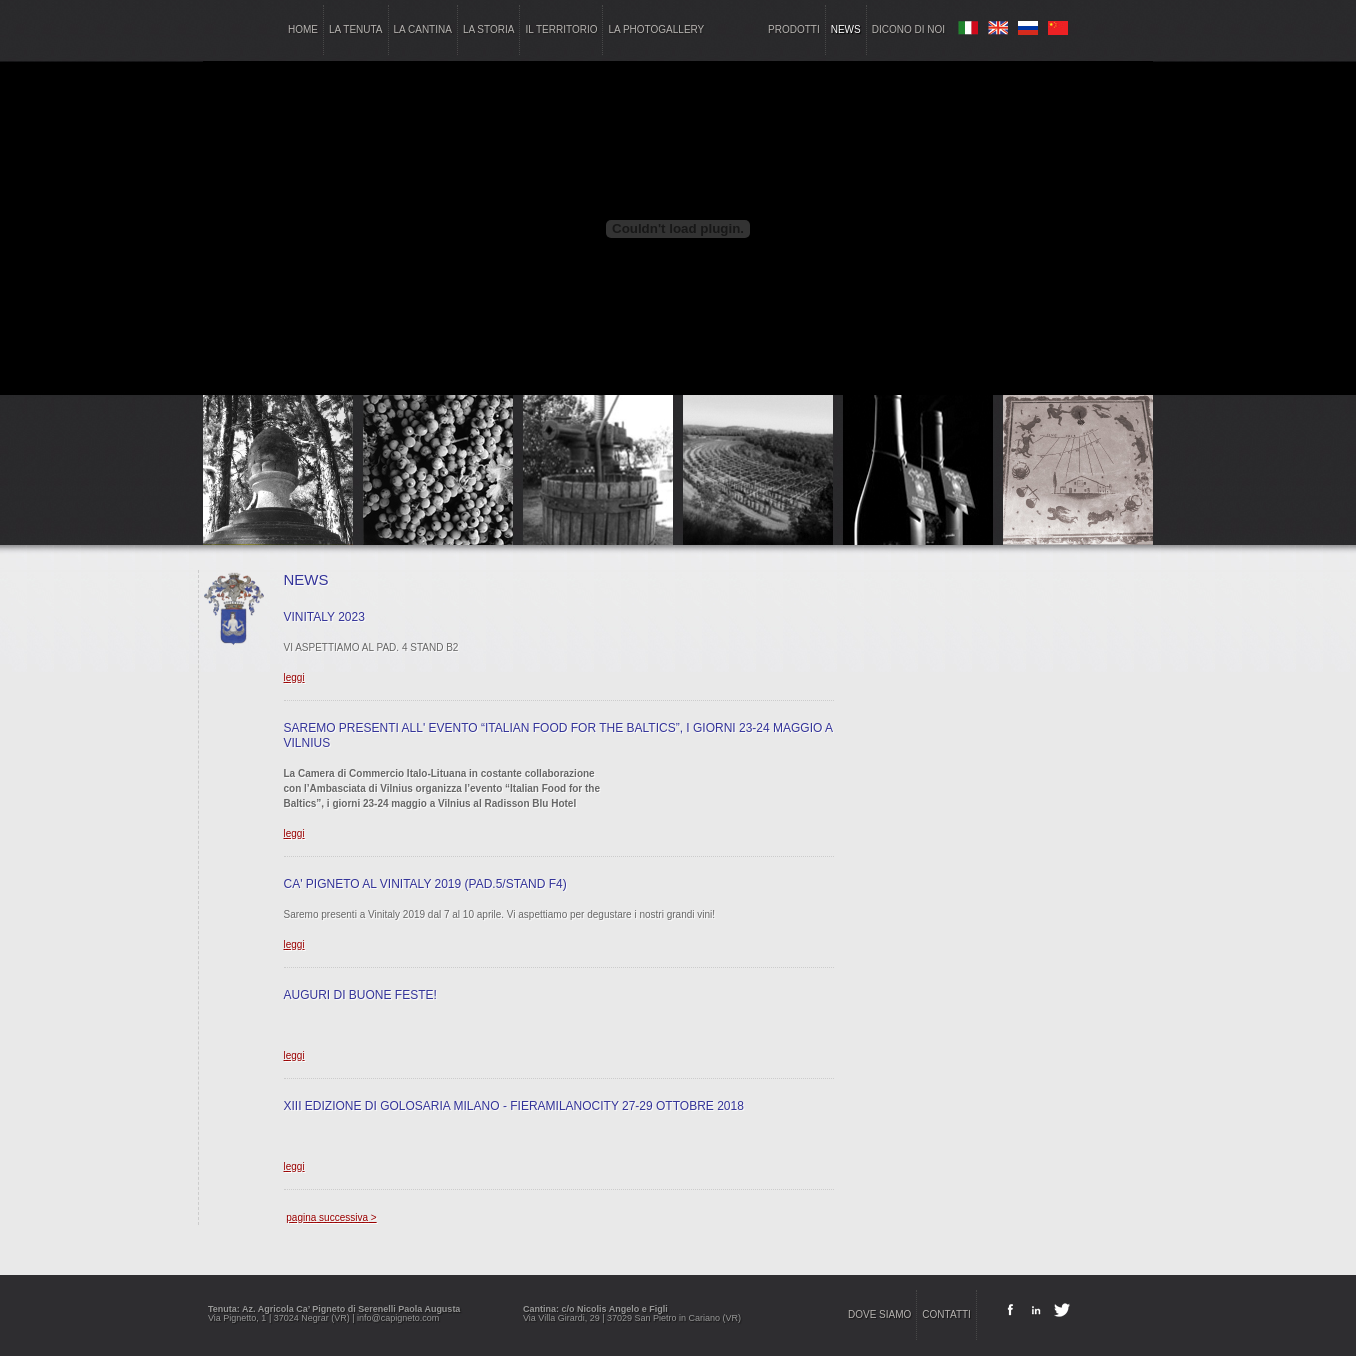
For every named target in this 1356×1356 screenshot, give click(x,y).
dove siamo (879, 1314)
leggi (294, 677)
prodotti (794, 29)
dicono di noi (908, 29)
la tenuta (356, 29)
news (846, 29)
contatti (946, 1314)
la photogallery (656, 29)
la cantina (423, 29)
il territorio (561, 29)
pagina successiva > (331, 1217)
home (303, 29)
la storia (489, 29)
